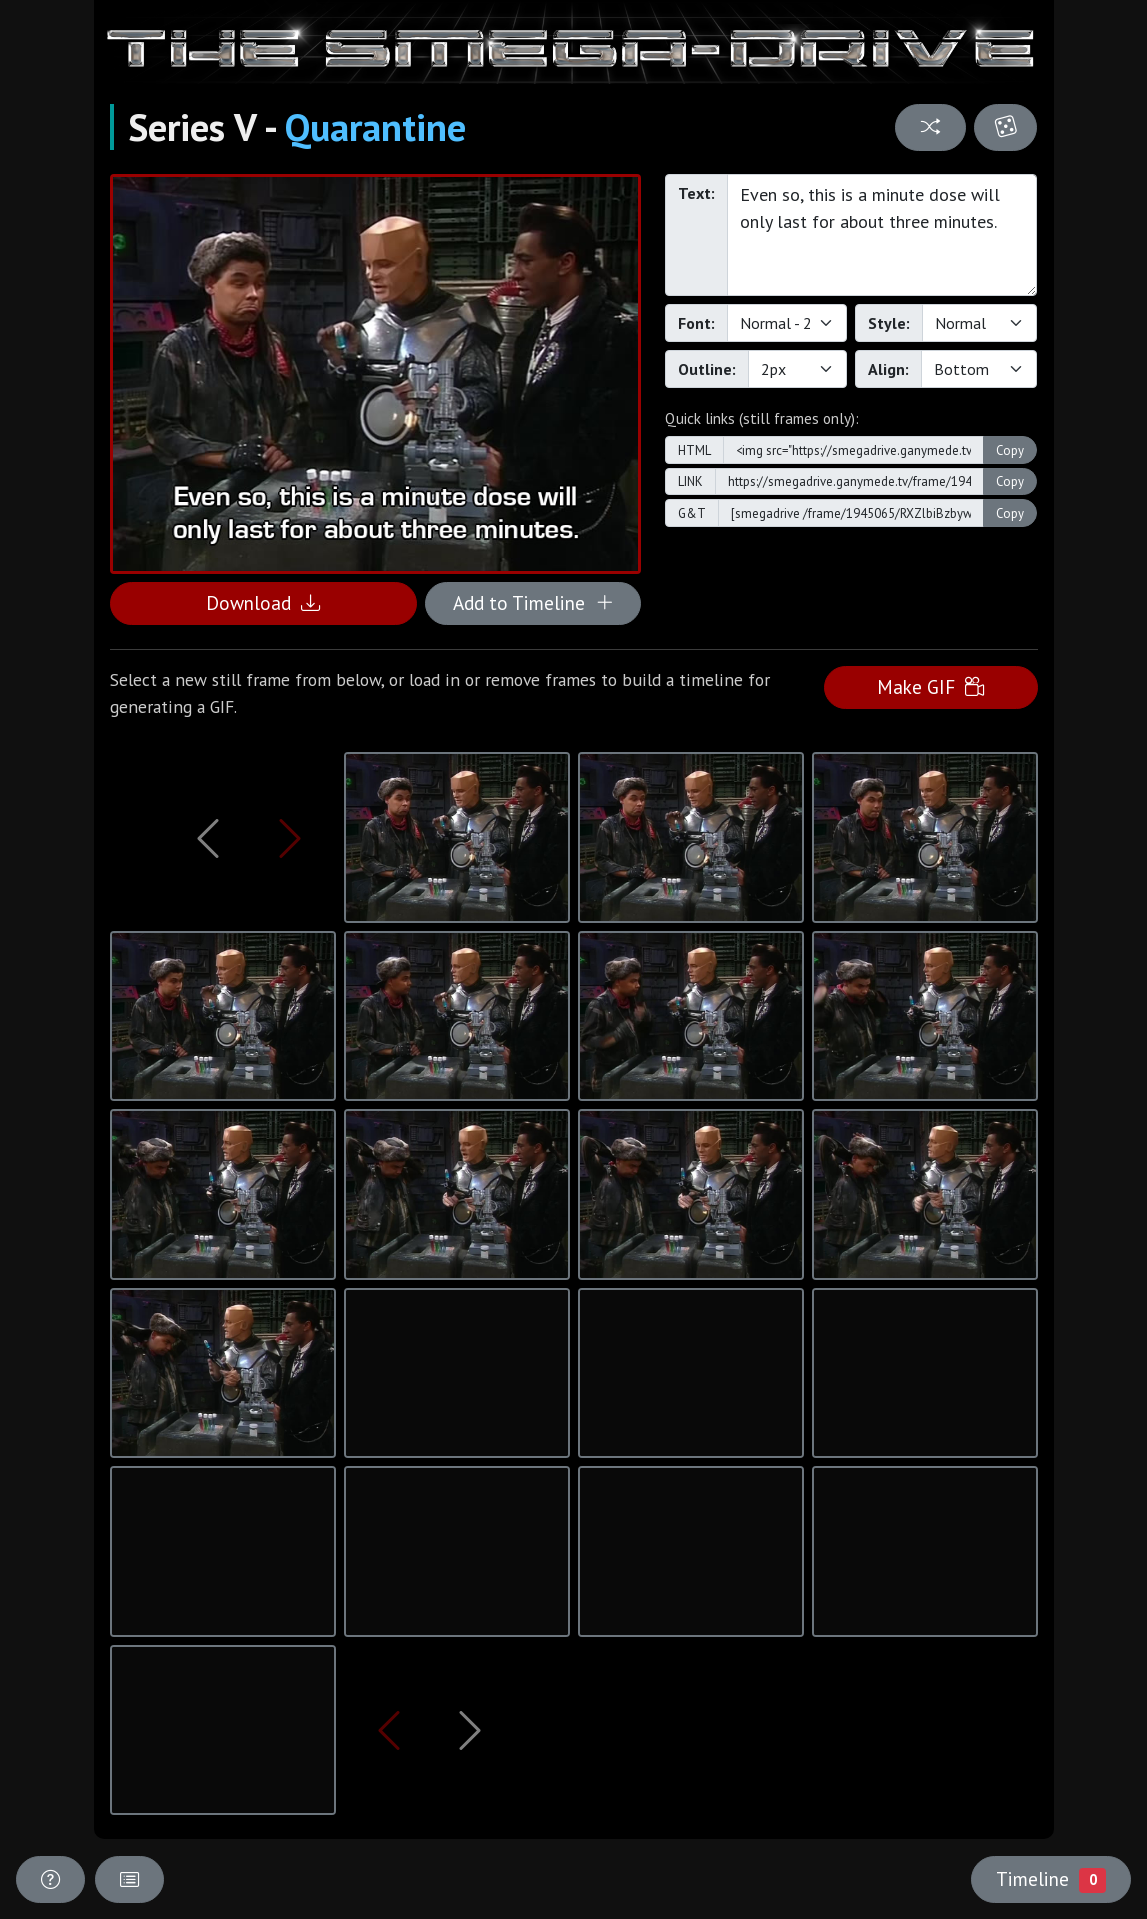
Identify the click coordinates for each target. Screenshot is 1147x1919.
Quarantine (375, 127)
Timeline (1051, 1879)
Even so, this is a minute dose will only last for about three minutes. (882, 235)
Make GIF (930, 686)
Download (263, 602)
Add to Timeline (533, 602)
